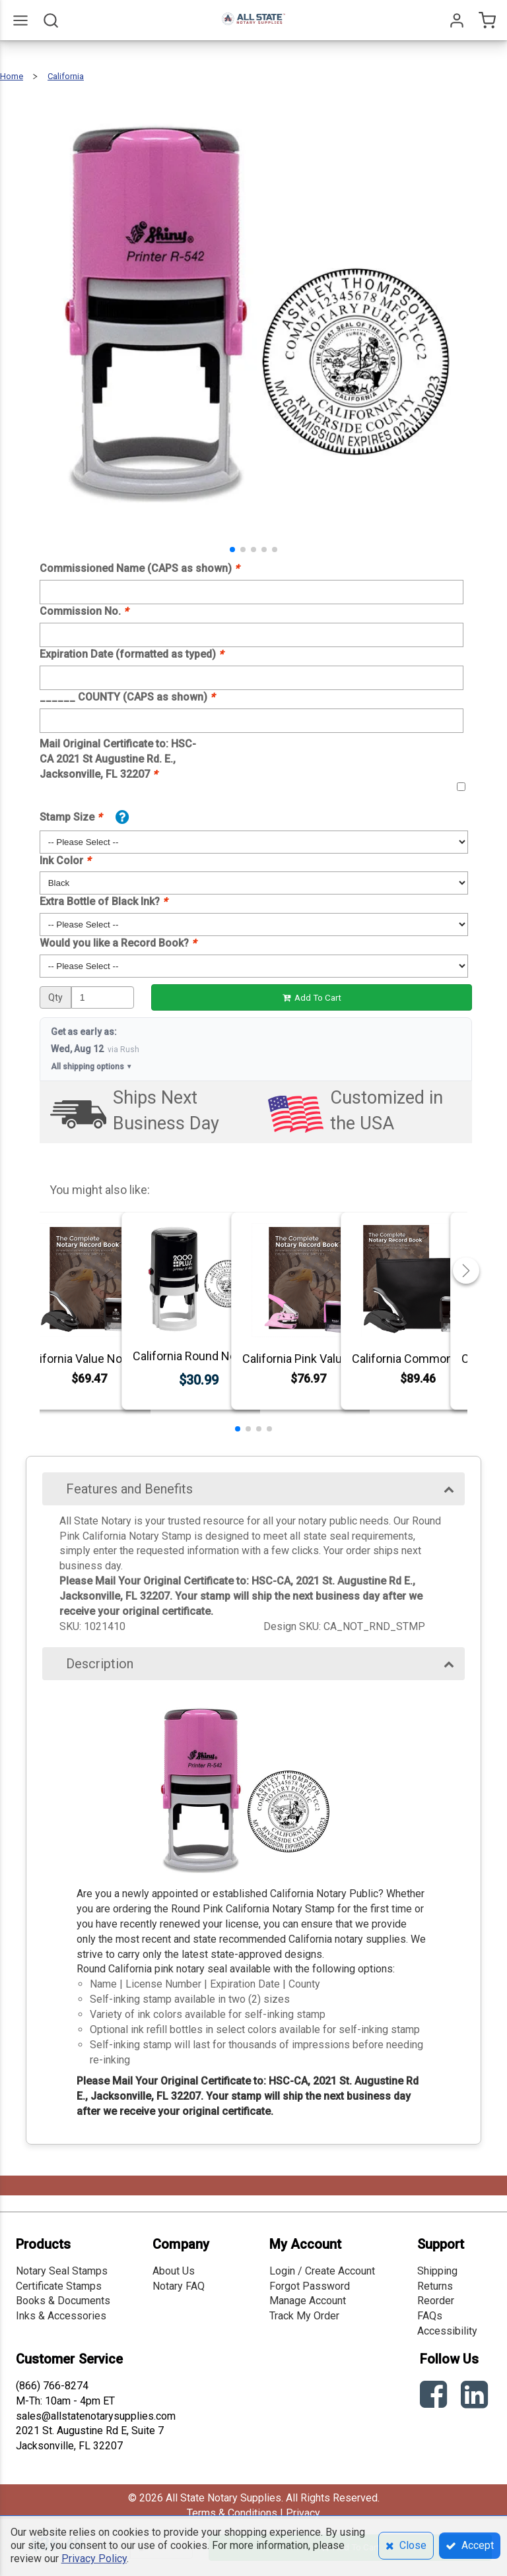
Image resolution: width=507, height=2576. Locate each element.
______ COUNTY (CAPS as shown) (127, 697)
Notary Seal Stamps (62, 2271)
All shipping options (92, 1067)
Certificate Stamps (59, 2286)
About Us (173, 2271)
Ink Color (65, 860)
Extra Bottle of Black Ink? (103, 901)
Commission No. (84, 611)
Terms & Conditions (232, 2513)
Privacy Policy (94, 2558)
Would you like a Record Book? (118, 943)
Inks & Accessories (61, 2315)
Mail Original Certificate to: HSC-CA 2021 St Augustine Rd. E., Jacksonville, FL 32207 (118, 759)
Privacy (303, 2513)
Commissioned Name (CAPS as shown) (139, 568)
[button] (232, 549)
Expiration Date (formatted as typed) (131, 654)
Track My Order (304, 2315)
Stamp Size (71, 817)
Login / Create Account (322, 2271)
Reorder (435, 2300)
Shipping (437, 2271)
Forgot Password (309, 2286)
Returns (435, 2286)
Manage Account (307, 2300)
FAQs (429, 2315)
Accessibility (447, 2331)
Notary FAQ (178, 2286)
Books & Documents (63, 2300)
